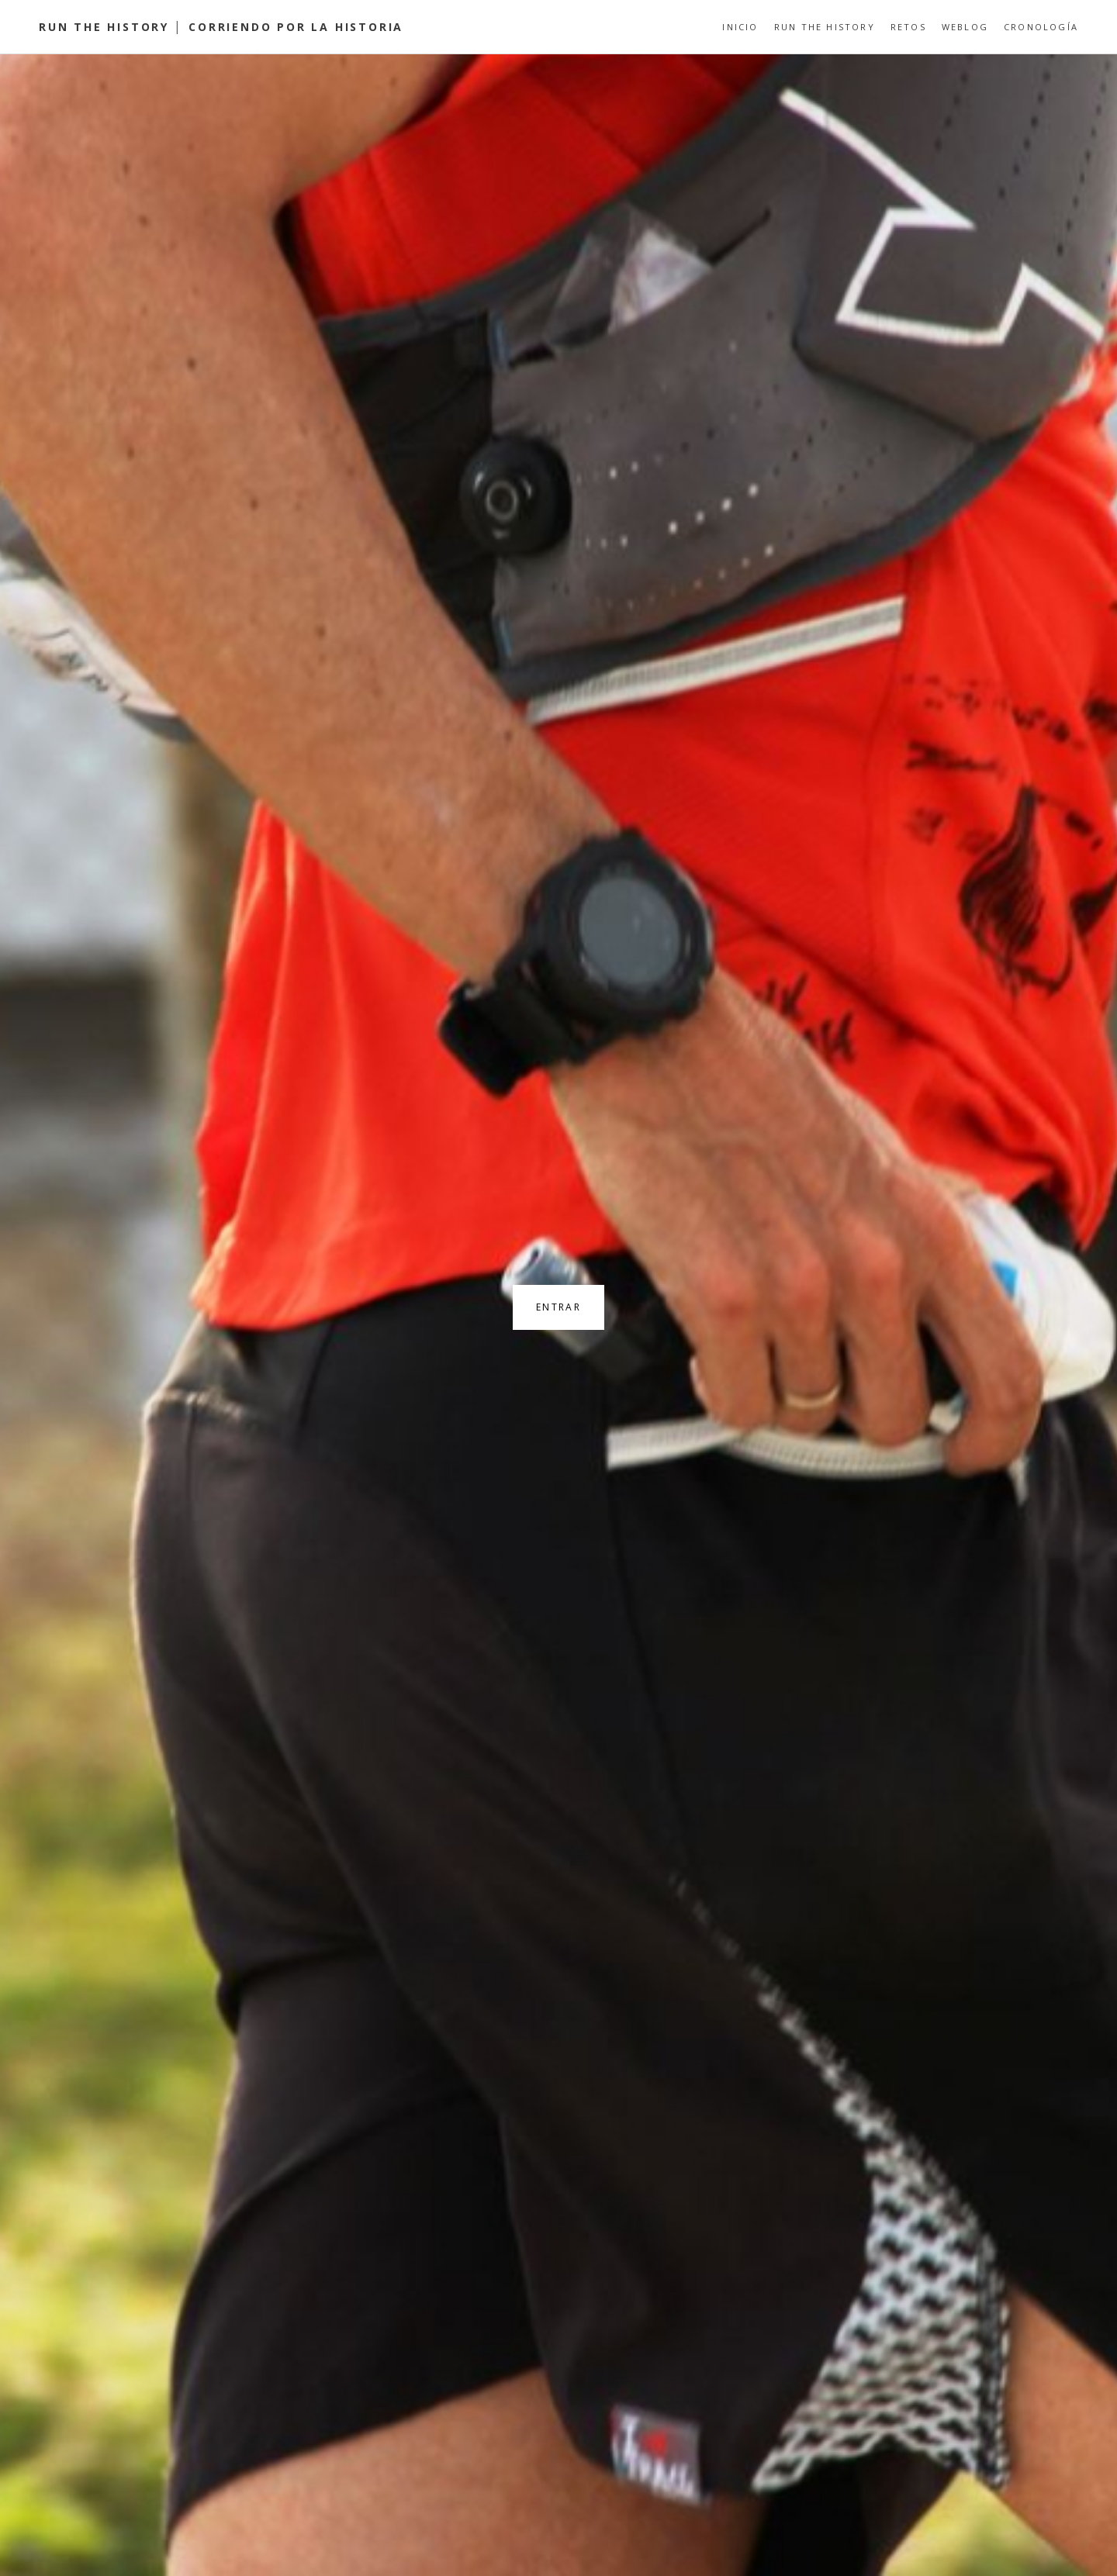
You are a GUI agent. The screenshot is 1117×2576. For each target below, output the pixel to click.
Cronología (1041, 27)
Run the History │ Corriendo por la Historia (221, 26)
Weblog (965, 27)
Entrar (558, 1307)
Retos (908, 27)
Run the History (824, 27)
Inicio (740, 27)
